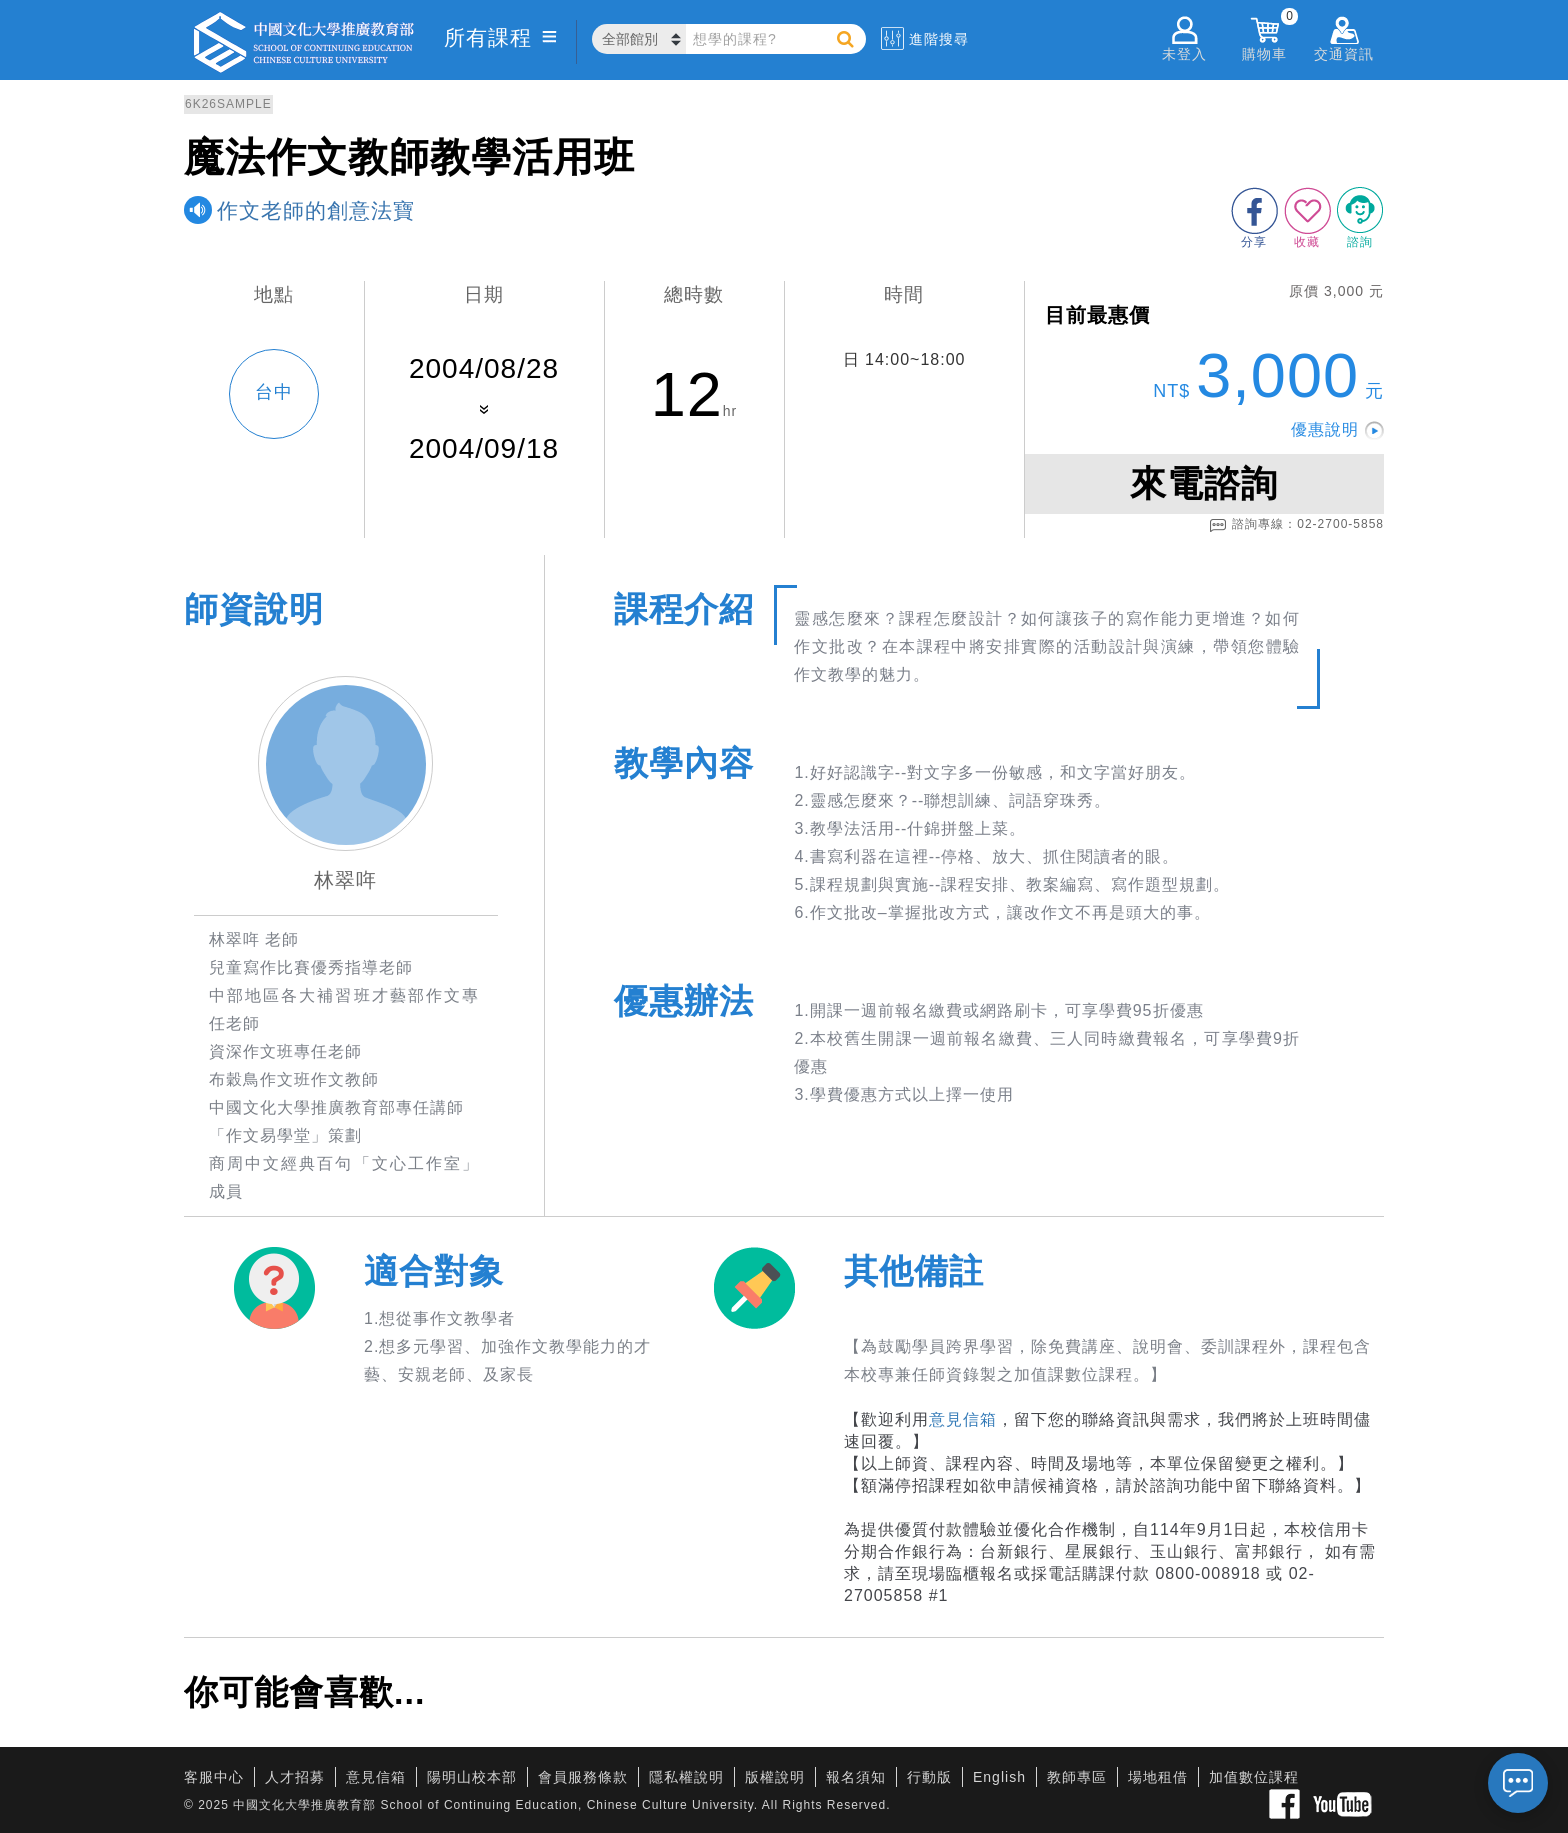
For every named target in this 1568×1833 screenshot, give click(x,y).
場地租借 (1158, 1777)
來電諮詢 (1204, 483)
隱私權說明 (686, 1777)
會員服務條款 (583, 1777)
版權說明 (775, 1777)
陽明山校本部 (472, 1777)
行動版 (929, 1777)
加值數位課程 (1254, 1777)
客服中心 (214, 1777)
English (999, 1777)
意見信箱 (963, 1419)
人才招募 (295, 1777)
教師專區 (1077, 1777)
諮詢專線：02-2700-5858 (1296, 525)
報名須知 (856, 1777)
